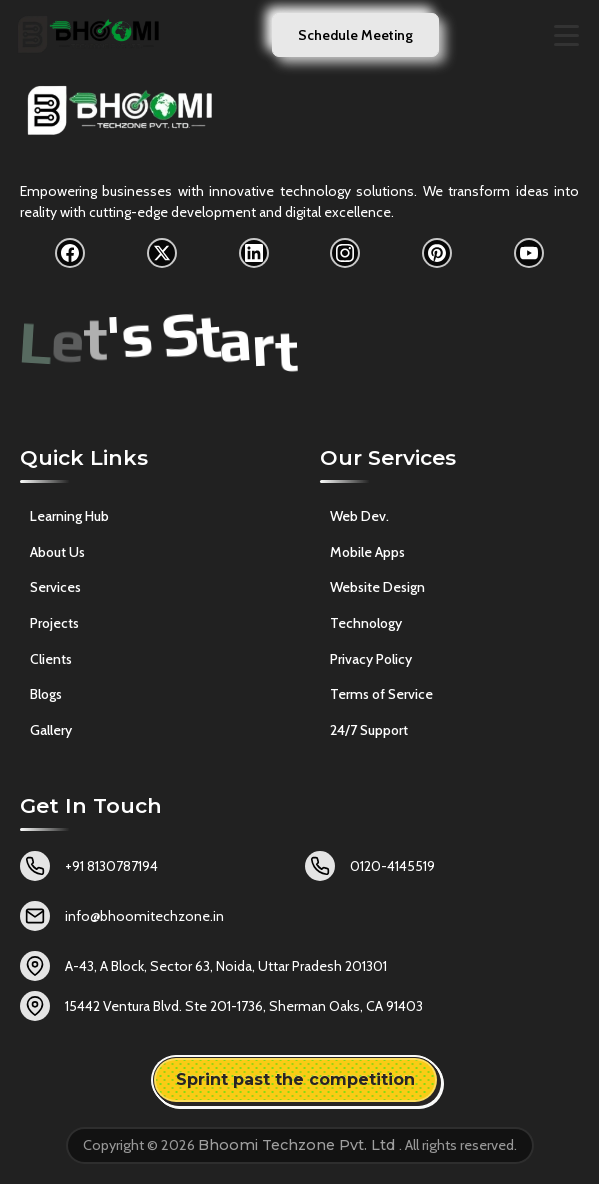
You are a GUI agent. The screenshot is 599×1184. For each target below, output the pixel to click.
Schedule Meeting (355, 35)
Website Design (377, 588)
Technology (366, 623)
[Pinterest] (437, 253)
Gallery (51, 730)
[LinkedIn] (254, 253)
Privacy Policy (371, 659)
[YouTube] (529, 253)
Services (55, 587)
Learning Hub (69, 516)
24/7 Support (369, 730)
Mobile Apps (367, 552)
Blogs (46, 694)
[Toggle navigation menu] (566, 35)
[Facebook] (70, 253)
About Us (57, 552)
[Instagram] (345, 253)
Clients (51, 659)
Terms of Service (381, 694)
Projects (54, 623)
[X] (162, 253)
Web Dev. (359, 516)
